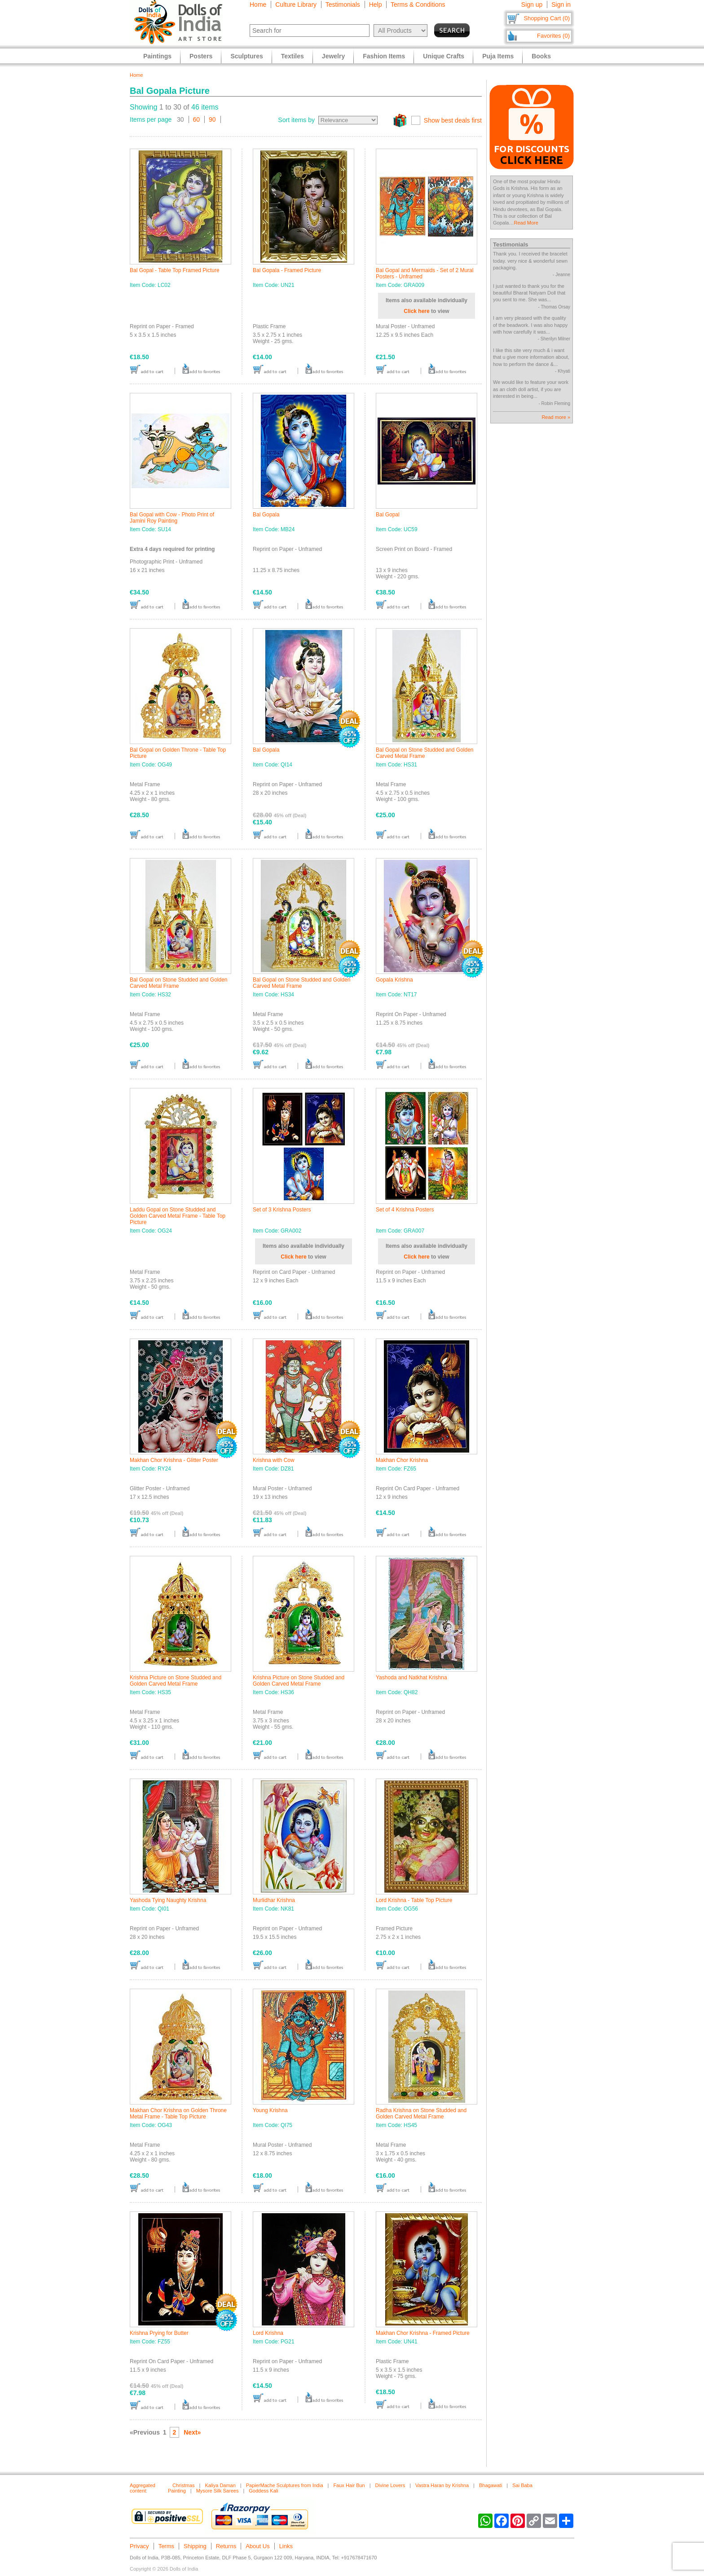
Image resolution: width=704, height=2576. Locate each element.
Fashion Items (384, 56)
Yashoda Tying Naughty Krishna (168, 1900)
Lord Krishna (268, 2333)
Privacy (139, 2546)
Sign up (531, 4)
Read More (526, 222)
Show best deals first (453, 120)
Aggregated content (142, 2488)
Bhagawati (490, 2485)
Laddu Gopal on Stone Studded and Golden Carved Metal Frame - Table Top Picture (177, 1216)
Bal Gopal (388, 514)
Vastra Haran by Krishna (442, 2485)
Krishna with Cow (274, 1460)
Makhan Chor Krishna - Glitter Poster (174, 1460)
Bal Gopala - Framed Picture (287, 270)
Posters (200, 56)
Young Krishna (270, 2110)
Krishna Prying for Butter (159, 2333)
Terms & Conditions (418, 4)
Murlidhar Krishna (274, 1900)
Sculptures (246, 56)
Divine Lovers (390, 2485)
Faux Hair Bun (349, 2485)
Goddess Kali (263, 2490)
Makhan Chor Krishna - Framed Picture (423, 2333)
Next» (192, 2432)
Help (375, 4)
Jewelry (333, 56)
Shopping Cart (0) (547, 18)
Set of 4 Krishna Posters (405, 1210)
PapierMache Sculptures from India (284, 2485)
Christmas (183, 2485)
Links (286, 2546)
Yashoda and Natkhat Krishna (411, 1677)
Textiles (292, 56)
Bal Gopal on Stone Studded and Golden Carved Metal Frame (425, 753)
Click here (416, 311)
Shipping (195, 2546)
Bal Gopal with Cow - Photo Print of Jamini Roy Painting (172, 517)
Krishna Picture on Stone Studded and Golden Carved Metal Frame (175, 1680)
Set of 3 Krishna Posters (282, 1210)
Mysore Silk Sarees (217, 2490)
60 (196, 119)
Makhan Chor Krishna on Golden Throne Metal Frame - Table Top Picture (178, 2113)
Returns (226, 2546)
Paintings (157, 56)
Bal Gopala (266, 514)
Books (541, 56)
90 (212, 119)
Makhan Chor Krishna (402, 1460)
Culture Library (296, 4)
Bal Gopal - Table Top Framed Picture (175, 270)
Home (258, 4)
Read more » (555, 417)
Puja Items (498, 56)
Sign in (561, 4)
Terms (166, 2546)
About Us (257, 2546)
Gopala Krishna (394, 980)
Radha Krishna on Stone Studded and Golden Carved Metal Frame (421, 2113)
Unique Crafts (443, 56)
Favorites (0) (553, 35)
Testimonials (343, 4)
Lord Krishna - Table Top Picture (414, 1900)
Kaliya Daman (220, 2485)
